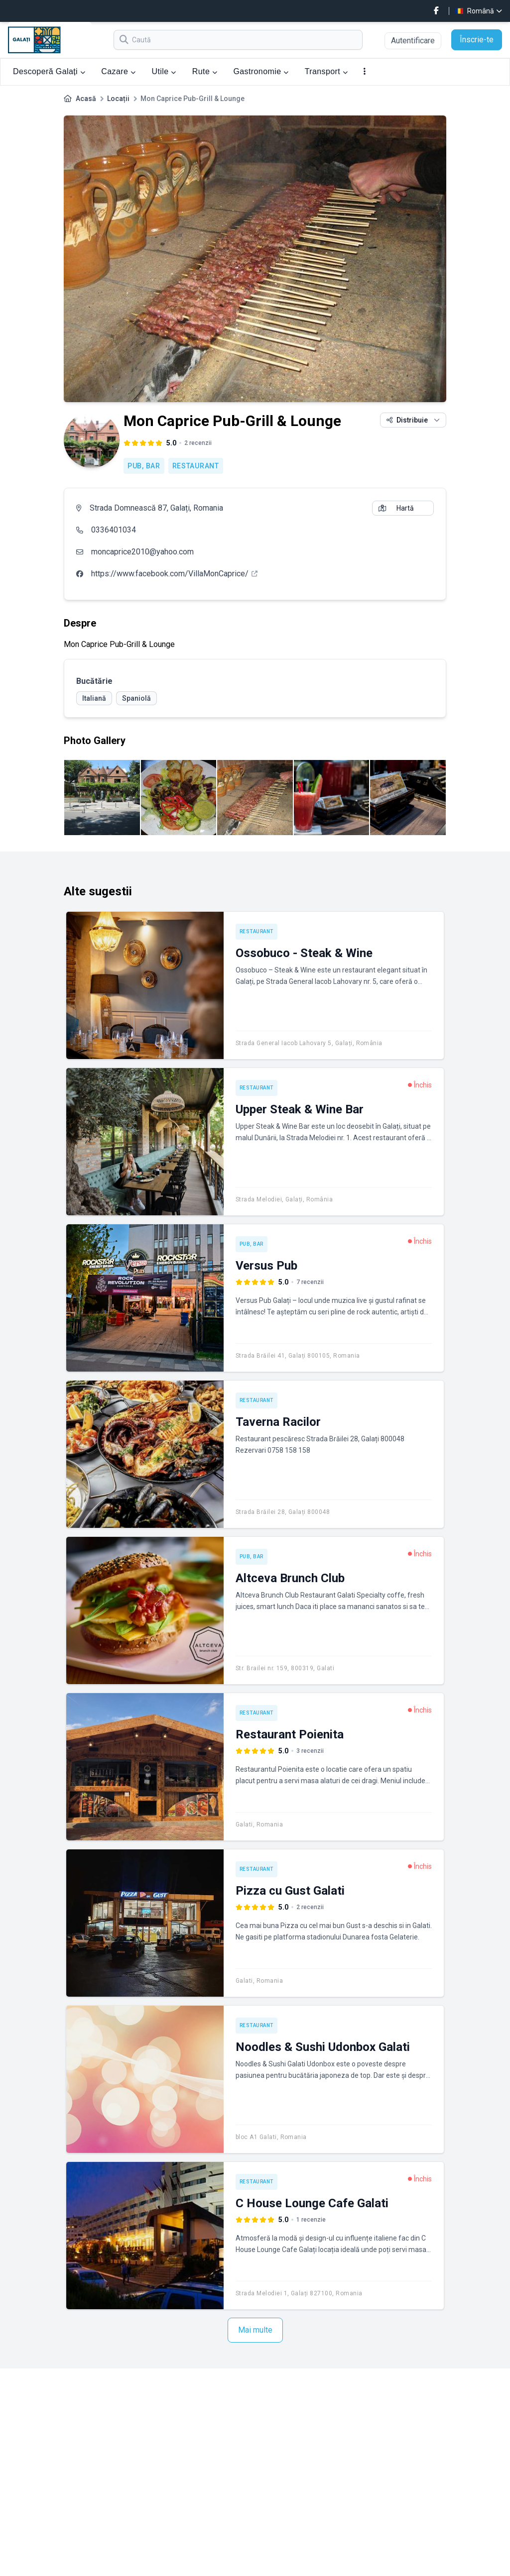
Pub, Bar (144, 466)
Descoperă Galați (49, 71)
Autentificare (413, 40)
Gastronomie (260, 71)
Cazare (118, 71)
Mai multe (255, 2330)
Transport (326, 71)
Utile (164, 71)
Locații (118, 99)
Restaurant (195, 466)
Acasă (86, 99)
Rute (205, 71)
